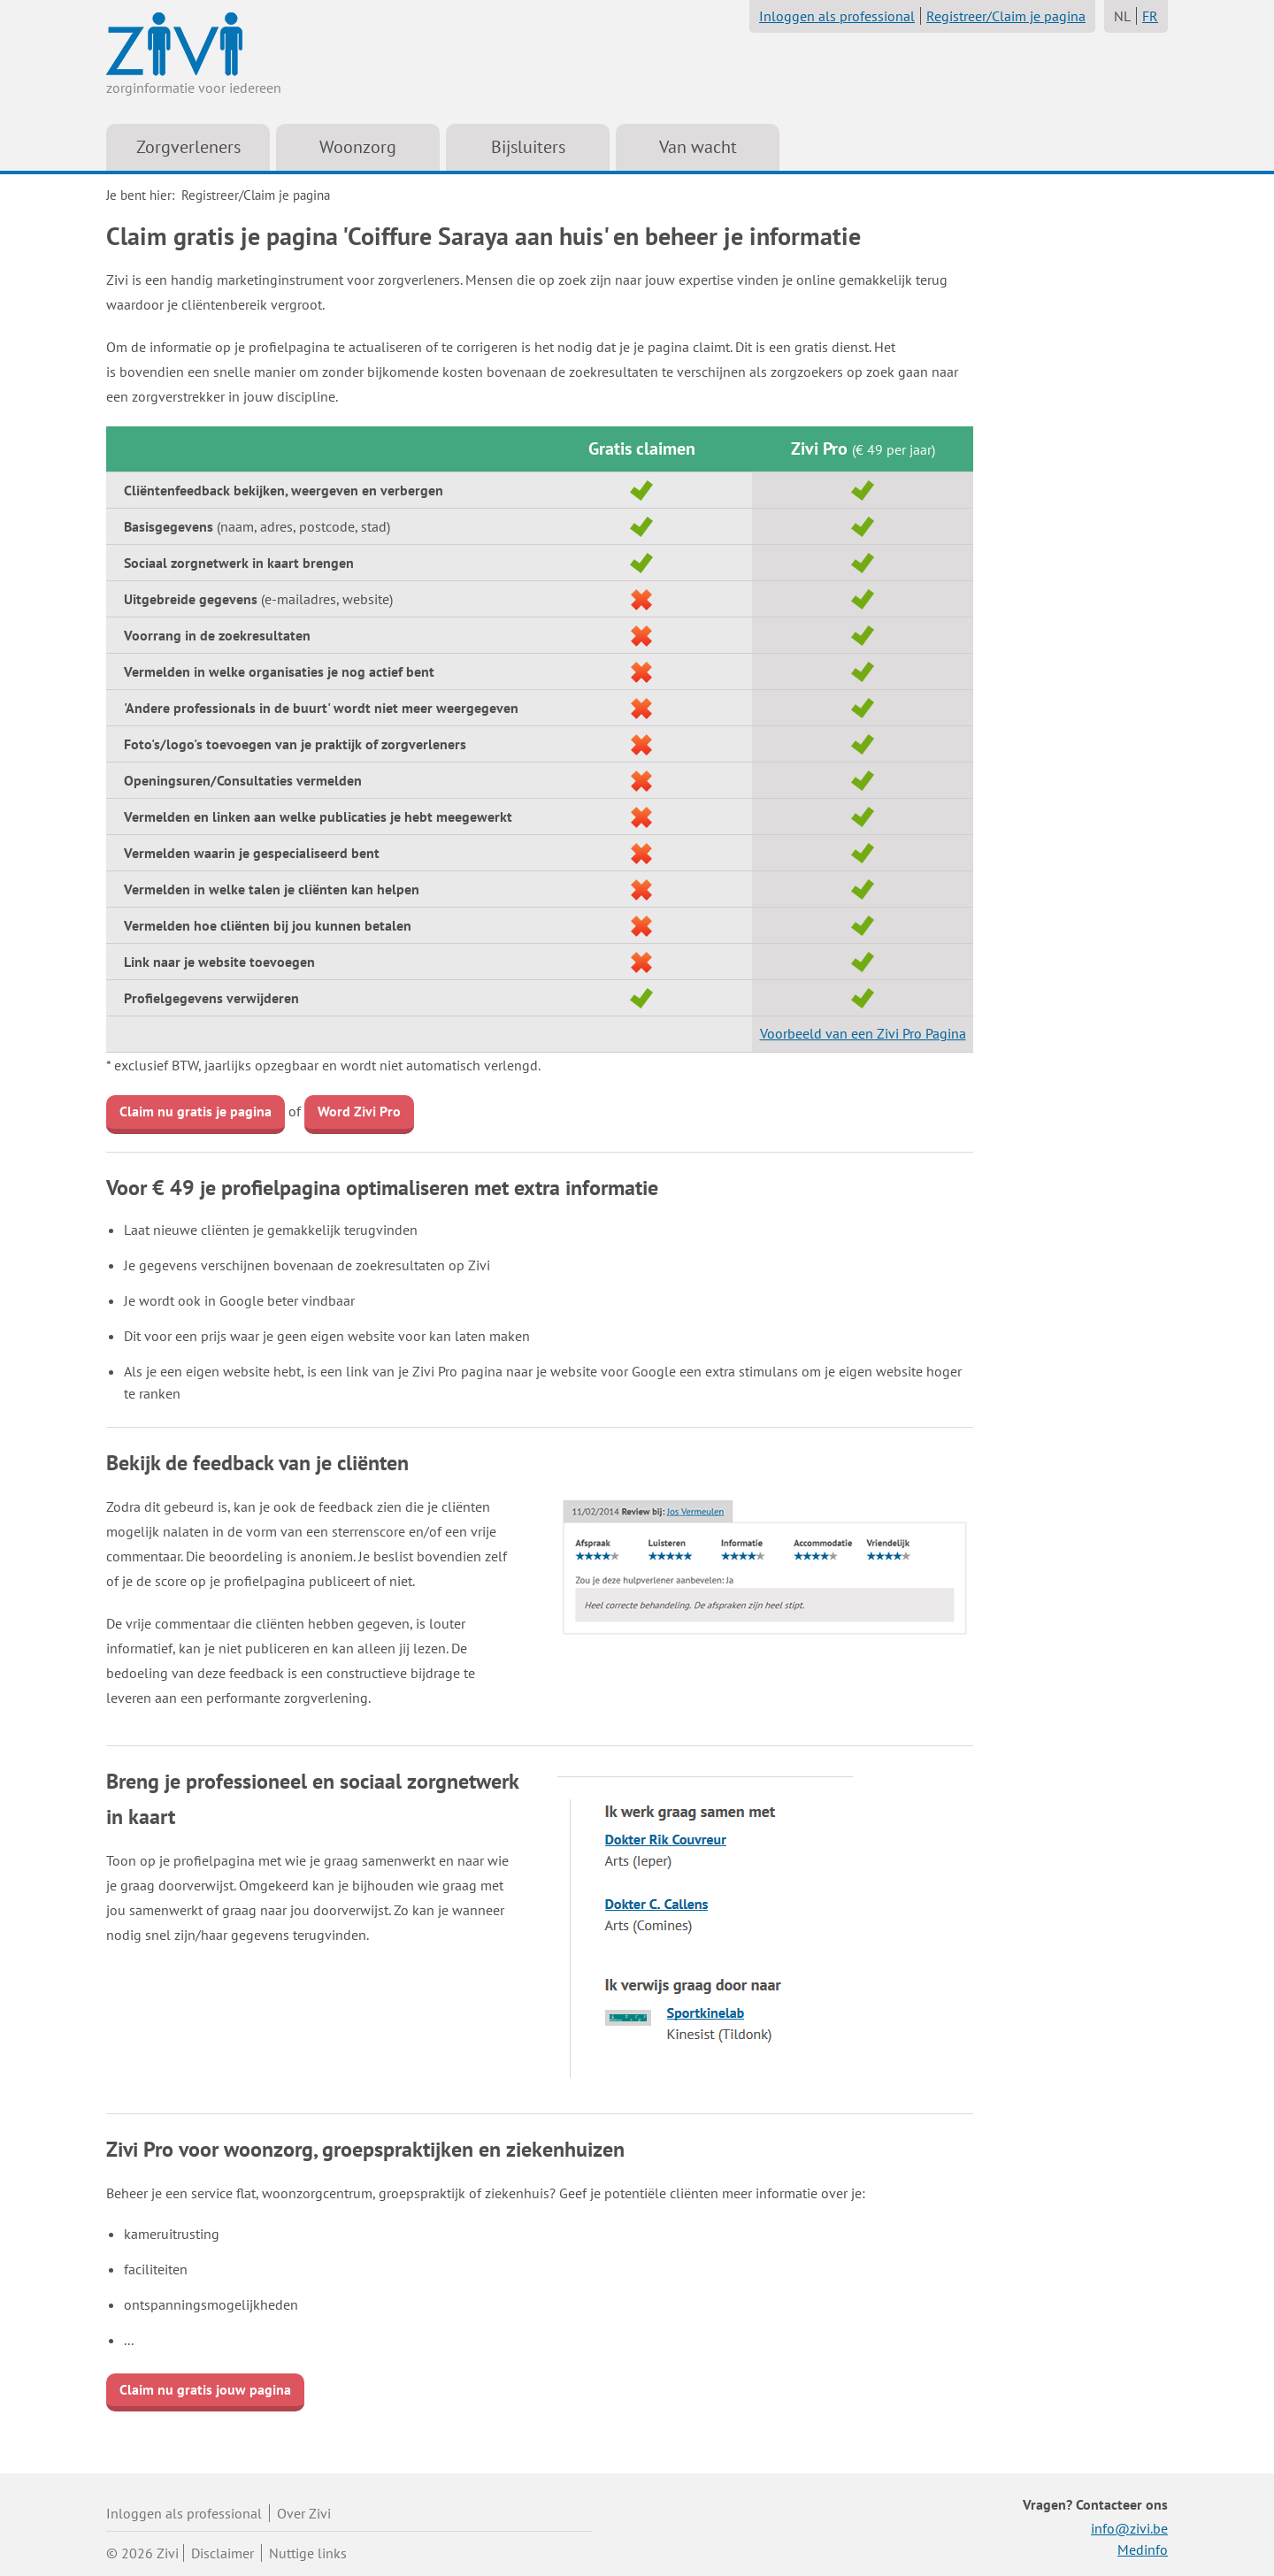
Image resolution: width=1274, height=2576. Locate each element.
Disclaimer (222, 2553)
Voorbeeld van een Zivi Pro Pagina (863, 1033)
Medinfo (1142, 2549)
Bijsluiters (528, 146)
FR (1150, 16)
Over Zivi (304, 2513)
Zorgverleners (188, 146)
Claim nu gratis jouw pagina (205, 2389)
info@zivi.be (1129, 2528)
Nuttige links (308, 2553)
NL (1122, 16)
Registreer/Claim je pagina (1006, 16)
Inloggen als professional (837, 16)
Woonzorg (357, 146)
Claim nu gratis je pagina (195, 1111)
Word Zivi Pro (359, 1111)
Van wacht (698, 146)
